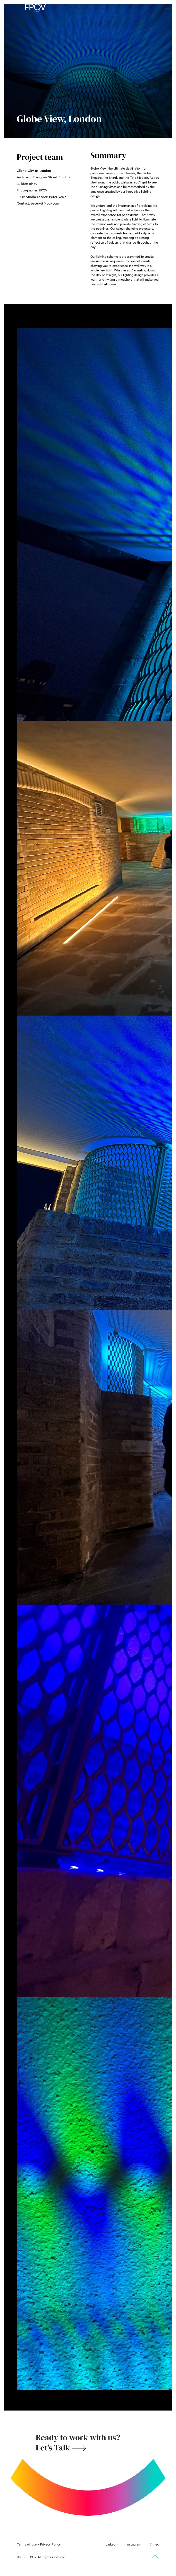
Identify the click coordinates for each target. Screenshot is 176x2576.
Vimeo (154, 2544)
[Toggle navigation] (167, 7)
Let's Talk (53, 2447)
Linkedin (112, 2544)
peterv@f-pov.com (45, 203)
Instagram (133, 2544)
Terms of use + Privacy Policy (39, 2544)
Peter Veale (57, 197)
